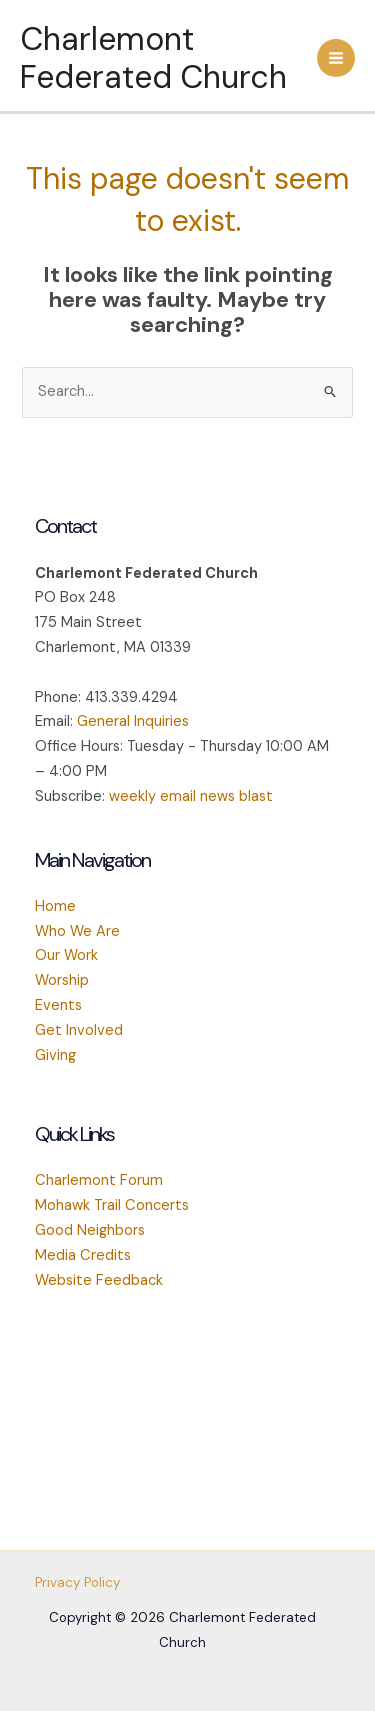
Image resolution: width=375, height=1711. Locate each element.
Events (58, 1005)
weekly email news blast (191, 796)
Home (55, 906)
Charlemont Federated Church (153, 58)
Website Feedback (99, 1280)
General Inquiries (133, 721)
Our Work (66, 955)
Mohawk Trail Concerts (112, 1205)
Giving (55, 1055)
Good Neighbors (90, 1230)
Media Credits (83, 1255)
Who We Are (77, 931)
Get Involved (79, 1030)
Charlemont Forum (99, 1180)
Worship (62, 980)
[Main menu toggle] (336, 58)
